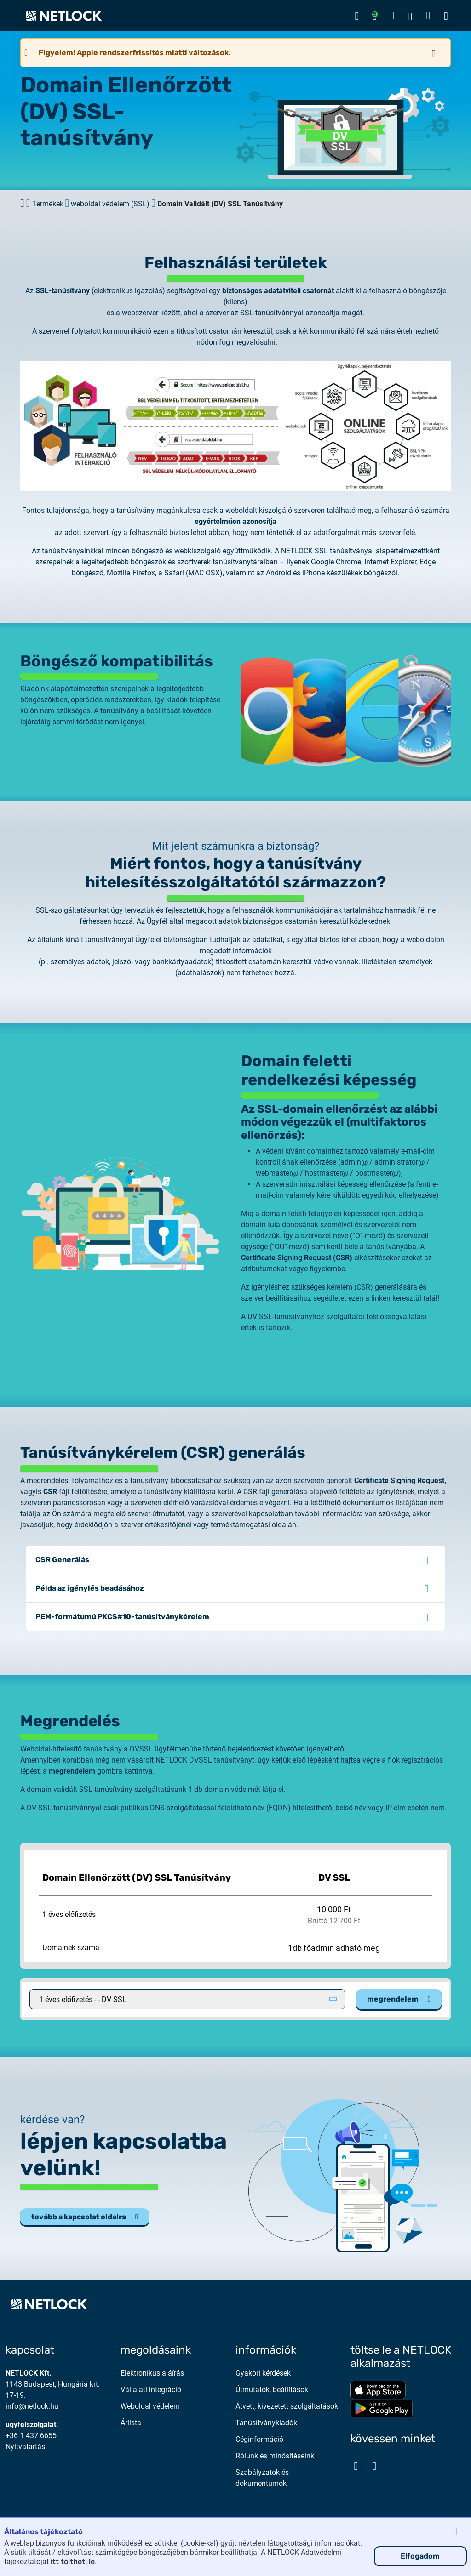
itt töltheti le (73, 2561)
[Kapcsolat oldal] (392, 16)
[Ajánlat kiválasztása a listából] (187, 1999)
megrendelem (399, 1999)
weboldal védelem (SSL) (110, 203)
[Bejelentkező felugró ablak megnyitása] (357, 16)
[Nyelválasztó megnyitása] (410, 15)
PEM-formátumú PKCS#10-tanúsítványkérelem (122, 1616)
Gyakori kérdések (263, 2373)
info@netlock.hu (32, 2406)
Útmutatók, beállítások (272, 2389)
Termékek (47, 203)
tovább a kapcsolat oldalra (84, 2216)
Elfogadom (420, 2556)
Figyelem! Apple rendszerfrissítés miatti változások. (135, 52)
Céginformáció (259, 2439)
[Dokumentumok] (428, 16)
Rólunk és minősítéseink (275, 2455)
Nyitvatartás (25, 2446)
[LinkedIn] (374, 2465)
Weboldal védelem (150, 2406)
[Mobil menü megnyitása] (446, 15)
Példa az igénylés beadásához (89, 1588)
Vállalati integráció (151, 2389)
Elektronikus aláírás (152, 2373)
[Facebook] (356, 2465)
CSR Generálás (62, 1559)
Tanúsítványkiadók (266, 2422)
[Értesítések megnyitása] (374, 16)
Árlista (131, 2422)
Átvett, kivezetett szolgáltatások (287, 2406)
